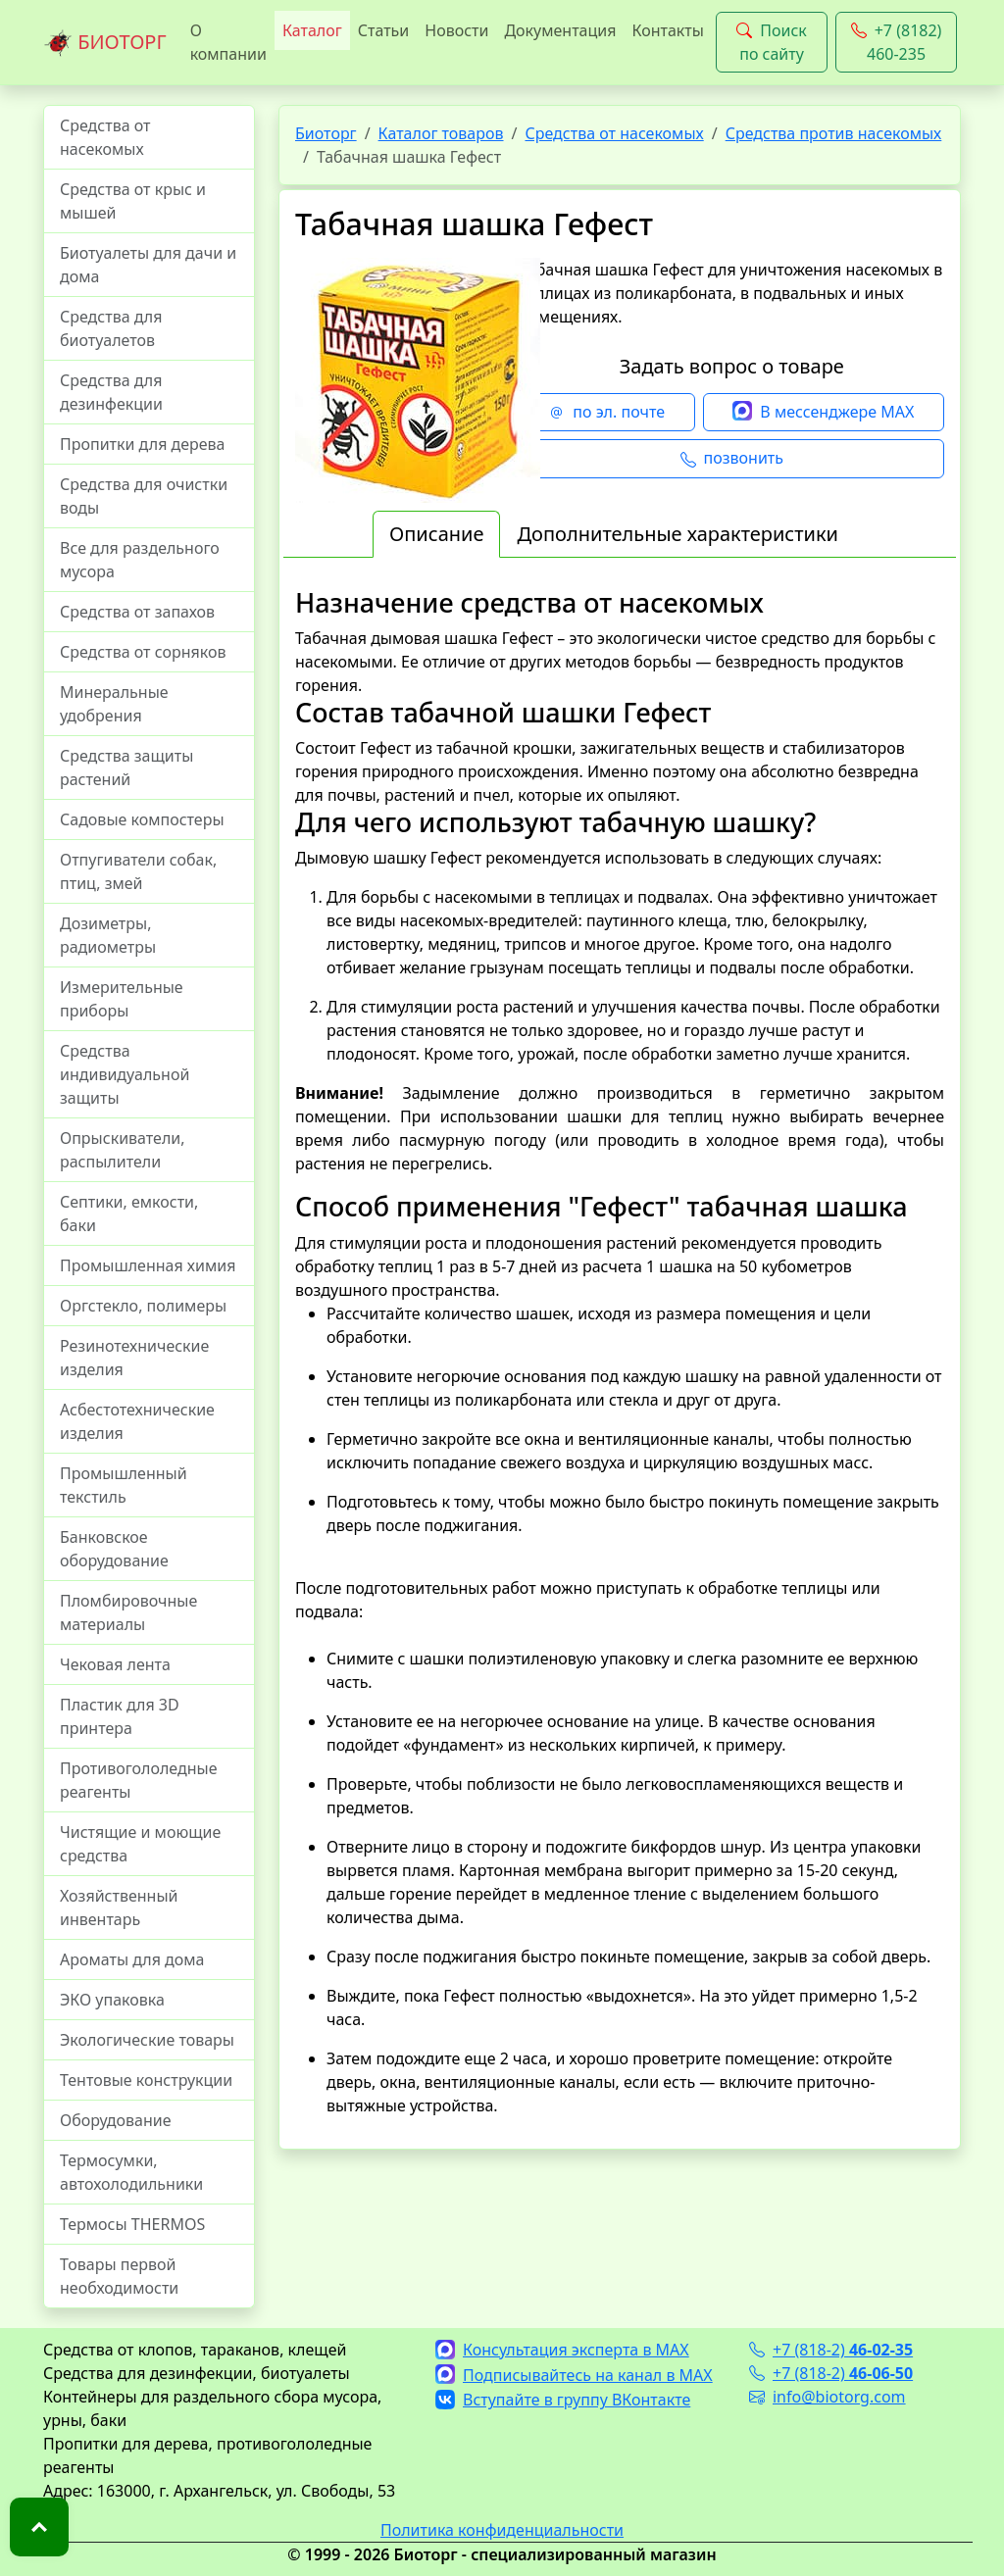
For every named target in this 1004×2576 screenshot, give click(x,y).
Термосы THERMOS (132, 2224)
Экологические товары (147, 2040)
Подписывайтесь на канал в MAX (574, 2375)
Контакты (667, 30)
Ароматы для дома (132, 1959)
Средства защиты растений (126, 767)
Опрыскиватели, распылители (122, 1149)
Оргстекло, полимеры (143, 1305)
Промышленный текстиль (123, 1485)
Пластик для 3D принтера (119, 1716)
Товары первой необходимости (119, 2276)
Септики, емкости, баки (129, 1213)
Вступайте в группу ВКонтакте (562, 2399)
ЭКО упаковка (112, 1999)
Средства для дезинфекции (111, 392)
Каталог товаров (441, 133)
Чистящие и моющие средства (140, 1843)
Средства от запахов (137, 611)
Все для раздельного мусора (140, 559)
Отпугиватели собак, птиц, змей (138, 871)
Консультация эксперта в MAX (562, 2349)
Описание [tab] (436, 533)
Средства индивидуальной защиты (124, 1074)
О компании (228, 42)
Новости (456, 30)
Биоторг (326, 133)
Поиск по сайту (771, 42)
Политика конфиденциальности (502, 2530)
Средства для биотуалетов (111, 328)
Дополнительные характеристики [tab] (677, 533)
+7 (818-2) (831, 2349)
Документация (560, 30)
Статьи (384, 30)
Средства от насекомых (105, 137)
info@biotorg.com (827, 2396)
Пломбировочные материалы (128, 1612)
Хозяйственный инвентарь (118, 1907)
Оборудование (116, 2120)
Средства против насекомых (834, 133)
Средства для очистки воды (143, 496)
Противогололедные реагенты (139, 1780)
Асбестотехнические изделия (137, 1421)
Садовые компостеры (142, 819)
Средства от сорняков (143, 652)
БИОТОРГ (105, 43)
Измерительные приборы (121, 998)
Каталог (312, 30)
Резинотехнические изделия (134, 1357)
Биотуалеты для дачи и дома (148, 264)
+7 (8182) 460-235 (896, 42)
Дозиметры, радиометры (108, 935)
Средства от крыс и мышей (133, 200)
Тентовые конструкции (146, 2080)
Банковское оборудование (114, 1548)
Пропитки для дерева (143, 444)
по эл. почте (607, 412)
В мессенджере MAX (823, 412)
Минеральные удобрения (114, 703)
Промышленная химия (147, 1265)
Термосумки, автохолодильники (131, 2172)
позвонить (731, 459)
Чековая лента (115, 1664)
